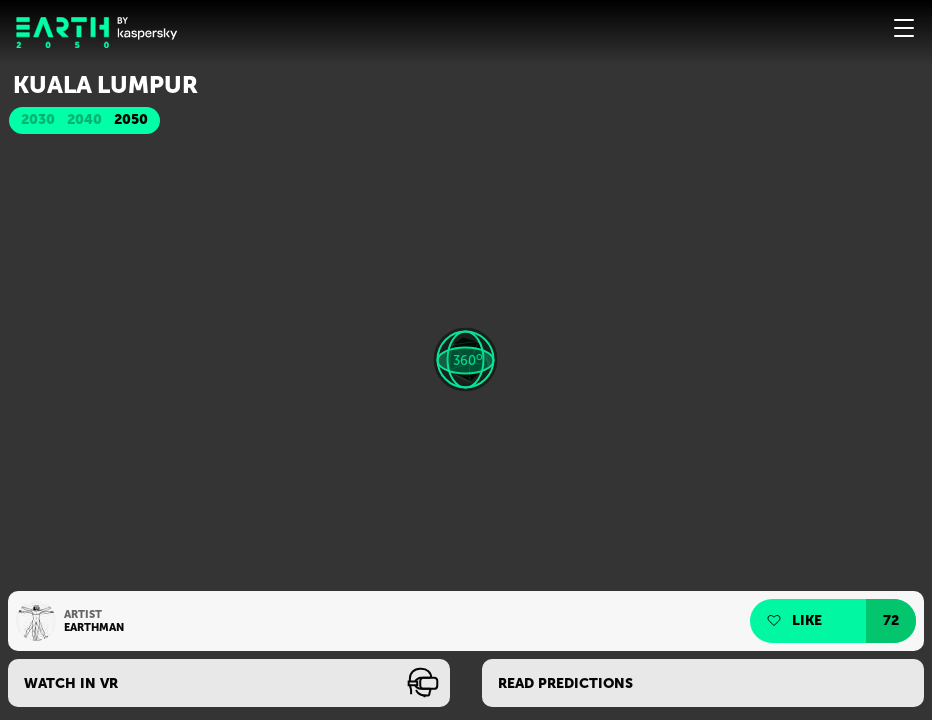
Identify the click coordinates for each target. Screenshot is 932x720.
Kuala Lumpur (105, 85)
